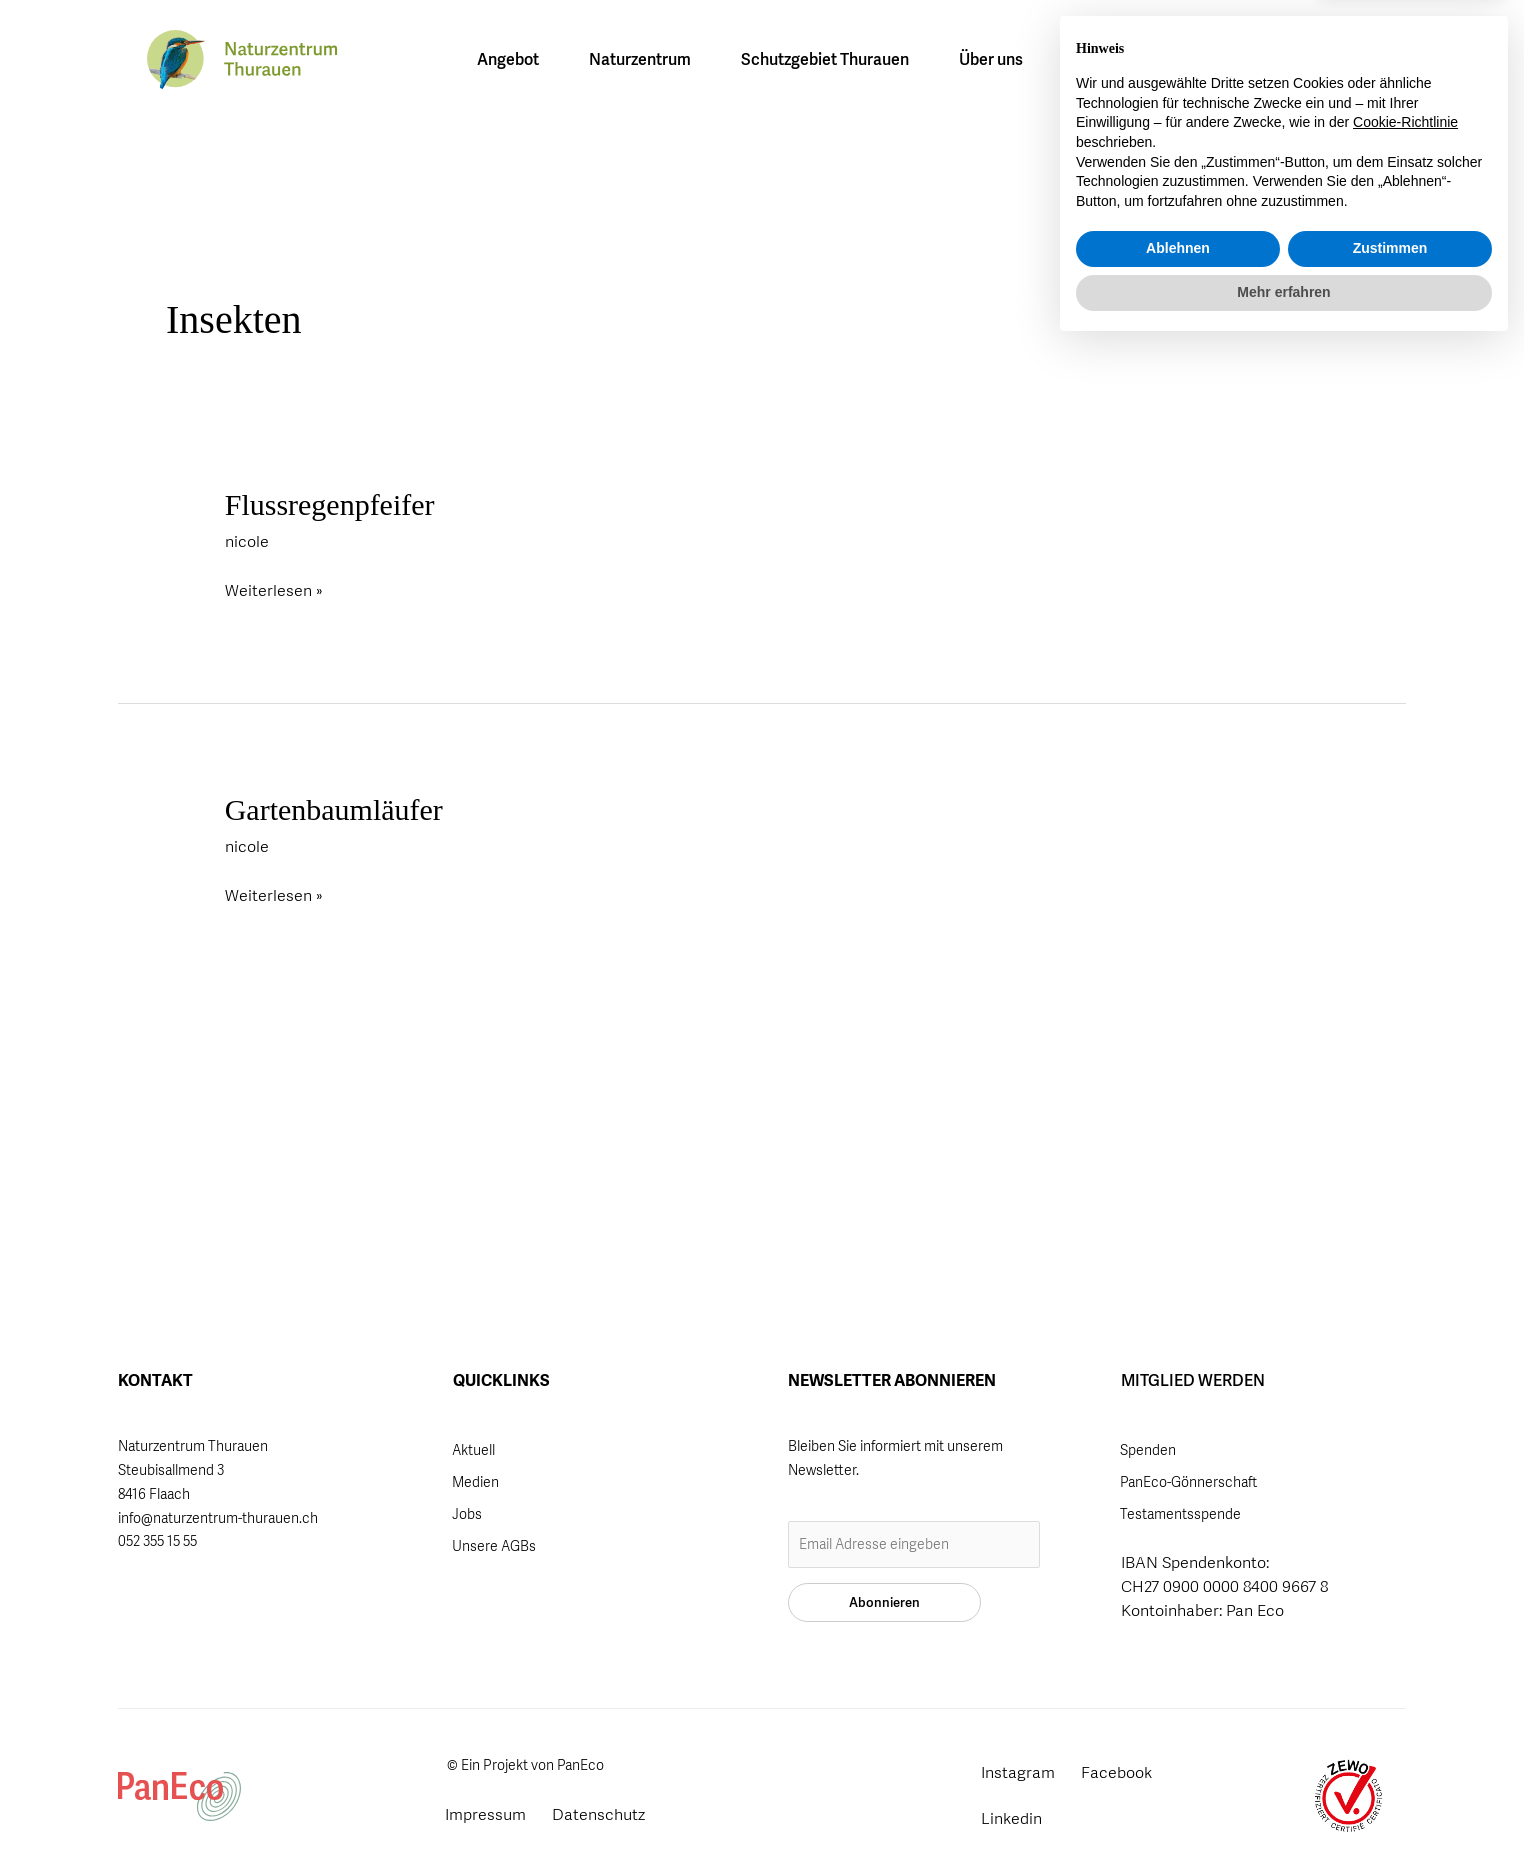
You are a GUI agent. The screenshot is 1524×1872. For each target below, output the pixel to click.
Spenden (1148, 1450)
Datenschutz (598, 1814)
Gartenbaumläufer (334, 809)
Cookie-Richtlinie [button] (1405, 1648)
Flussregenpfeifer (330, 504)
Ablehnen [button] (1178, 1774)
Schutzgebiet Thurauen (830, 59)
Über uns (996, 59)
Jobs (467, 1514)
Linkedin (1011, 1818)
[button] (1282, 61)
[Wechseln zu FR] (1202, 60)
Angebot (513, 59)
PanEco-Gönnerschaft (1188, 1482)
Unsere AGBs (494, 1546)
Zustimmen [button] (1390, 1774)
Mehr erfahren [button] (1283, 1817)
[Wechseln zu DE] (1162, 60)
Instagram (1018, 1772)
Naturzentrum (645, 59)
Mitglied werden (1350, 63)
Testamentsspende (1180, 1514)
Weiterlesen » (274, 589)
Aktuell (473, 1450)
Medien (475, 1482)
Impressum (485, 1814)
